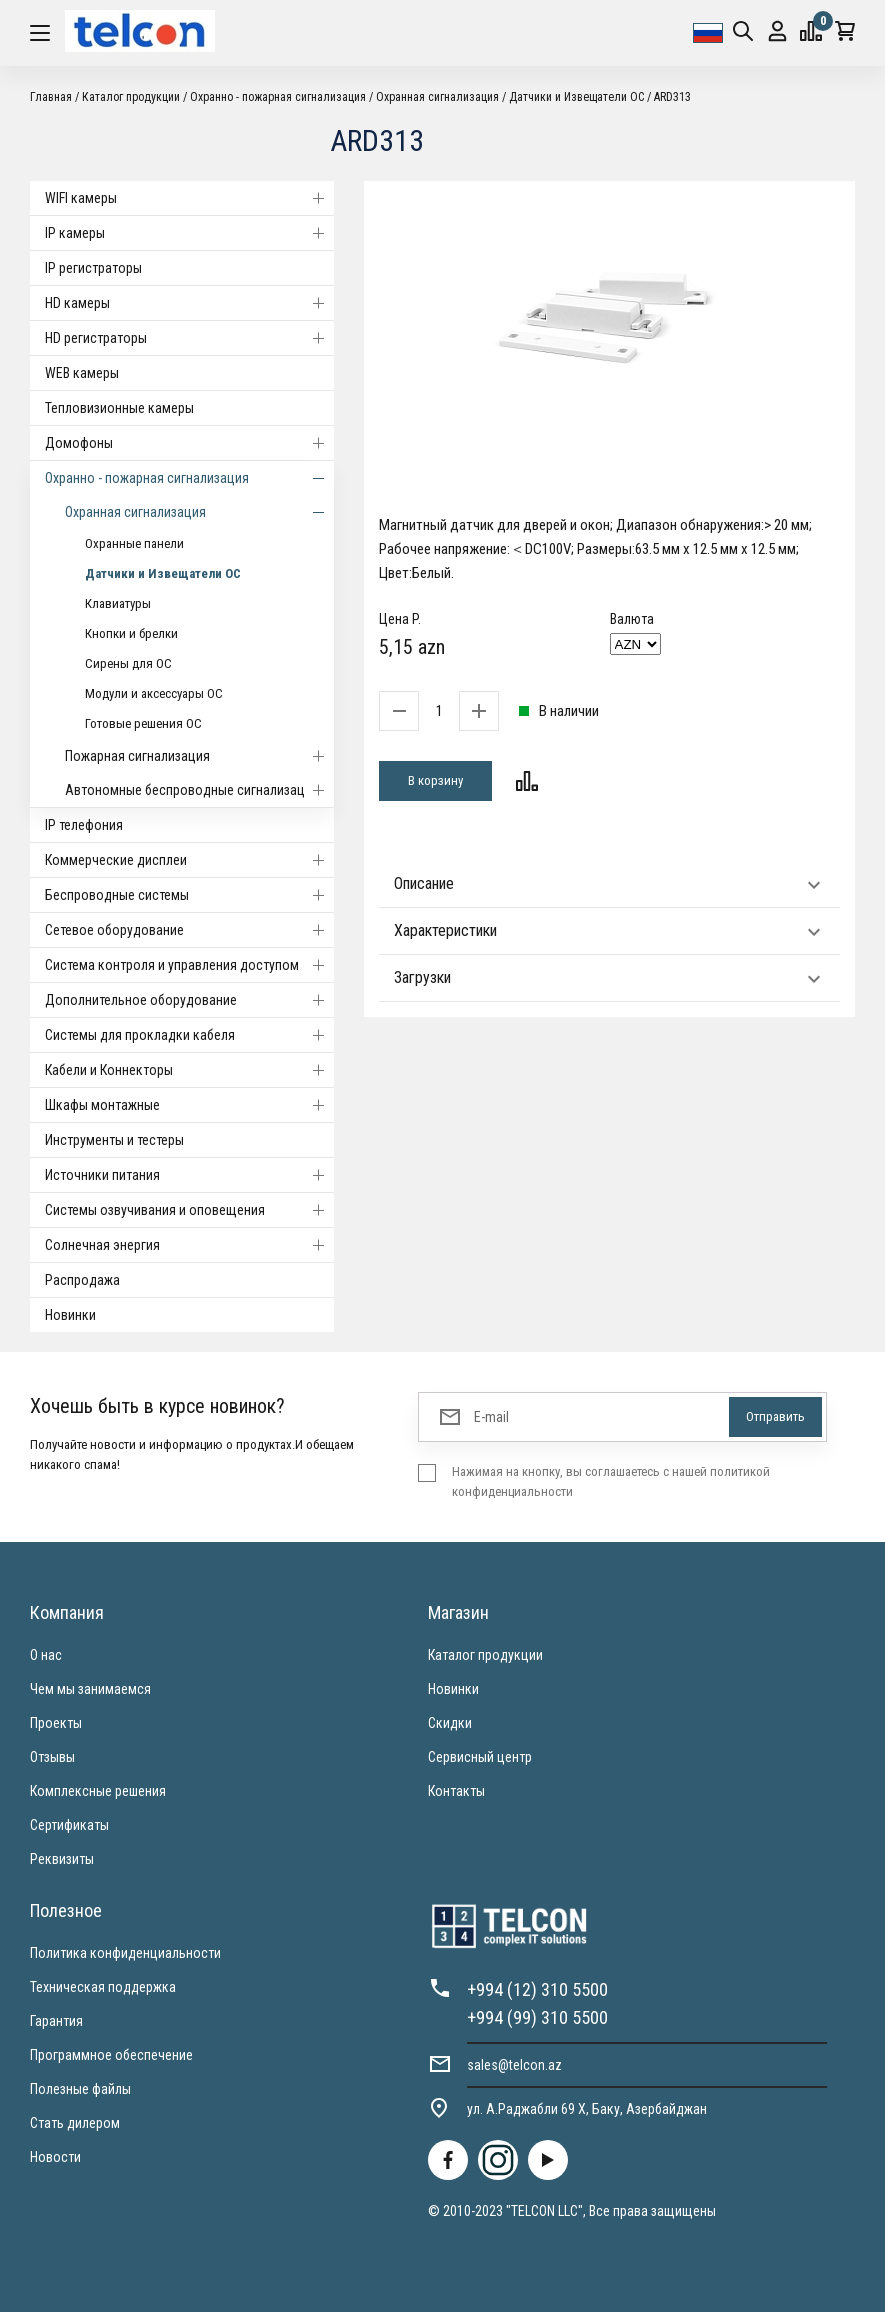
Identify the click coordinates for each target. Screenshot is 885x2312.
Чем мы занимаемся (90, 1689)
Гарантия (56, 2021)
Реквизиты (62, 1859)
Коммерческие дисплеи (189, 860)
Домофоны (189, 443)
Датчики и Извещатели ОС (576, 97)
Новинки (70, 1315)
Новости (55, 2157)
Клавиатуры (118, 603)
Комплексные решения (98, 1791)
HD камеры (189, 303)
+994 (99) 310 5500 (537, 2017)
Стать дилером (75, 2123)
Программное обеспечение (111, 2055)
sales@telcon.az (514, 2065)
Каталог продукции (131, 97)
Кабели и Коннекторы (189, 1070)
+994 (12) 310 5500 (537, 1989)
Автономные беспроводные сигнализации (199, 790)
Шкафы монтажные (189, 1105)
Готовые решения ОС (143, 723)
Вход (777, 31)
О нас (46, 1655)
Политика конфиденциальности (125, 1953)
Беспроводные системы (189, 895)
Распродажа (82, 1280)
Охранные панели (134, 543)
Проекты (56, 1723)
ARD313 (672, 97)
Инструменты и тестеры (114, 1140)
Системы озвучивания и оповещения (189, 1210)
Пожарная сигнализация (199, 756)
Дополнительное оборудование (189, 1000)
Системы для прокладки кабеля (189, 1035)
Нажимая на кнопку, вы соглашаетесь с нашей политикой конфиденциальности (611, 1481)
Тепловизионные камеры (119, 408)
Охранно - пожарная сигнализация (278, 97)
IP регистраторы (93, 268)
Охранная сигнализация (437, 97)
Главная (51, 97)
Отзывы (52, 1757)
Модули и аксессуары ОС (154, 693)
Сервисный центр (480, 1757)
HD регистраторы (189, 338)
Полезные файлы (80, 2089)
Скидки (450, 1723)
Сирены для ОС (128, 663)
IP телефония (84, 825)
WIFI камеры (189, 198)
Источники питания (189, 1175)
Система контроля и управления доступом (189, 965)
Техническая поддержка (103, 1987)
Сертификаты (69, 1825)
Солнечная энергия (189, 1245)
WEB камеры (82, 373)
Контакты (456, 1791)
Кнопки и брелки (131, 633)
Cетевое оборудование (189, 930)
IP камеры (189, 233)
